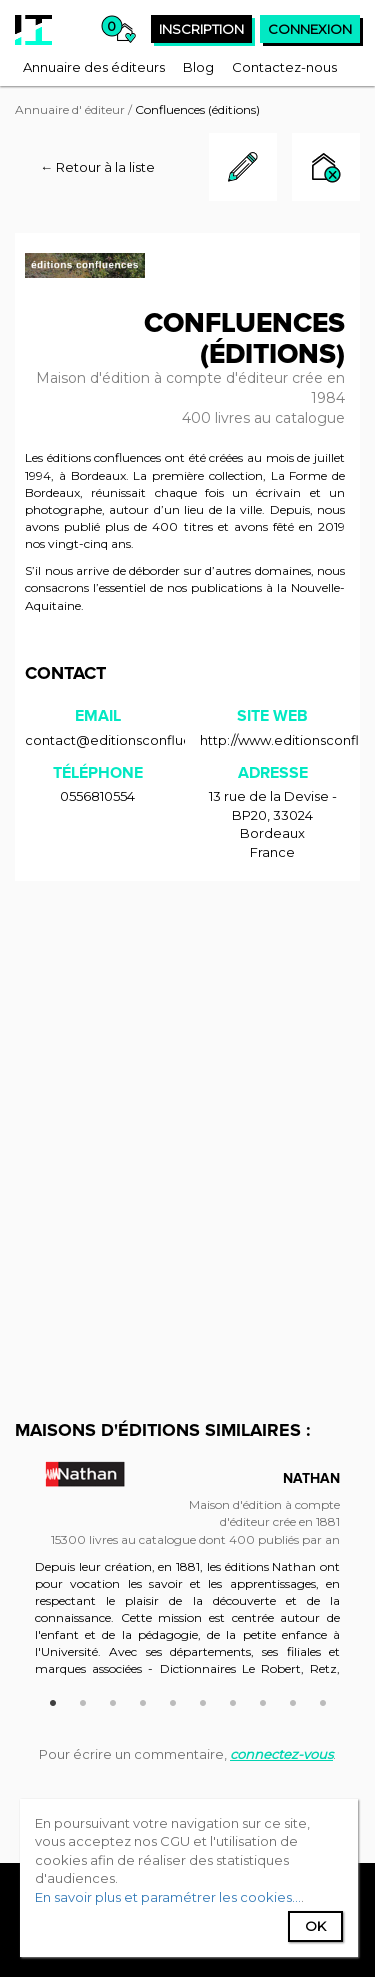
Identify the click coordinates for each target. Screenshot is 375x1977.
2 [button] (83, 1700)
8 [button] (263, 1700)
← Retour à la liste (97, 167)
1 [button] (53, 1700)
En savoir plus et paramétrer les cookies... (168, 1897)
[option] (187, 1578)
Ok (315, 1926)
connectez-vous (281, 1754)
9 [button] (293, 1700)
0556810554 (97, 796)
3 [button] (113, 1700)
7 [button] (233, 1700)
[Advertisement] (187, 1088)
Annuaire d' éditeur (70, 109)
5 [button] (173, 1700)
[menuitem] (94, 67)
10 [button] (323, 1700)
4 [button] (143, 1700)
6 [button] (203, 1700)
